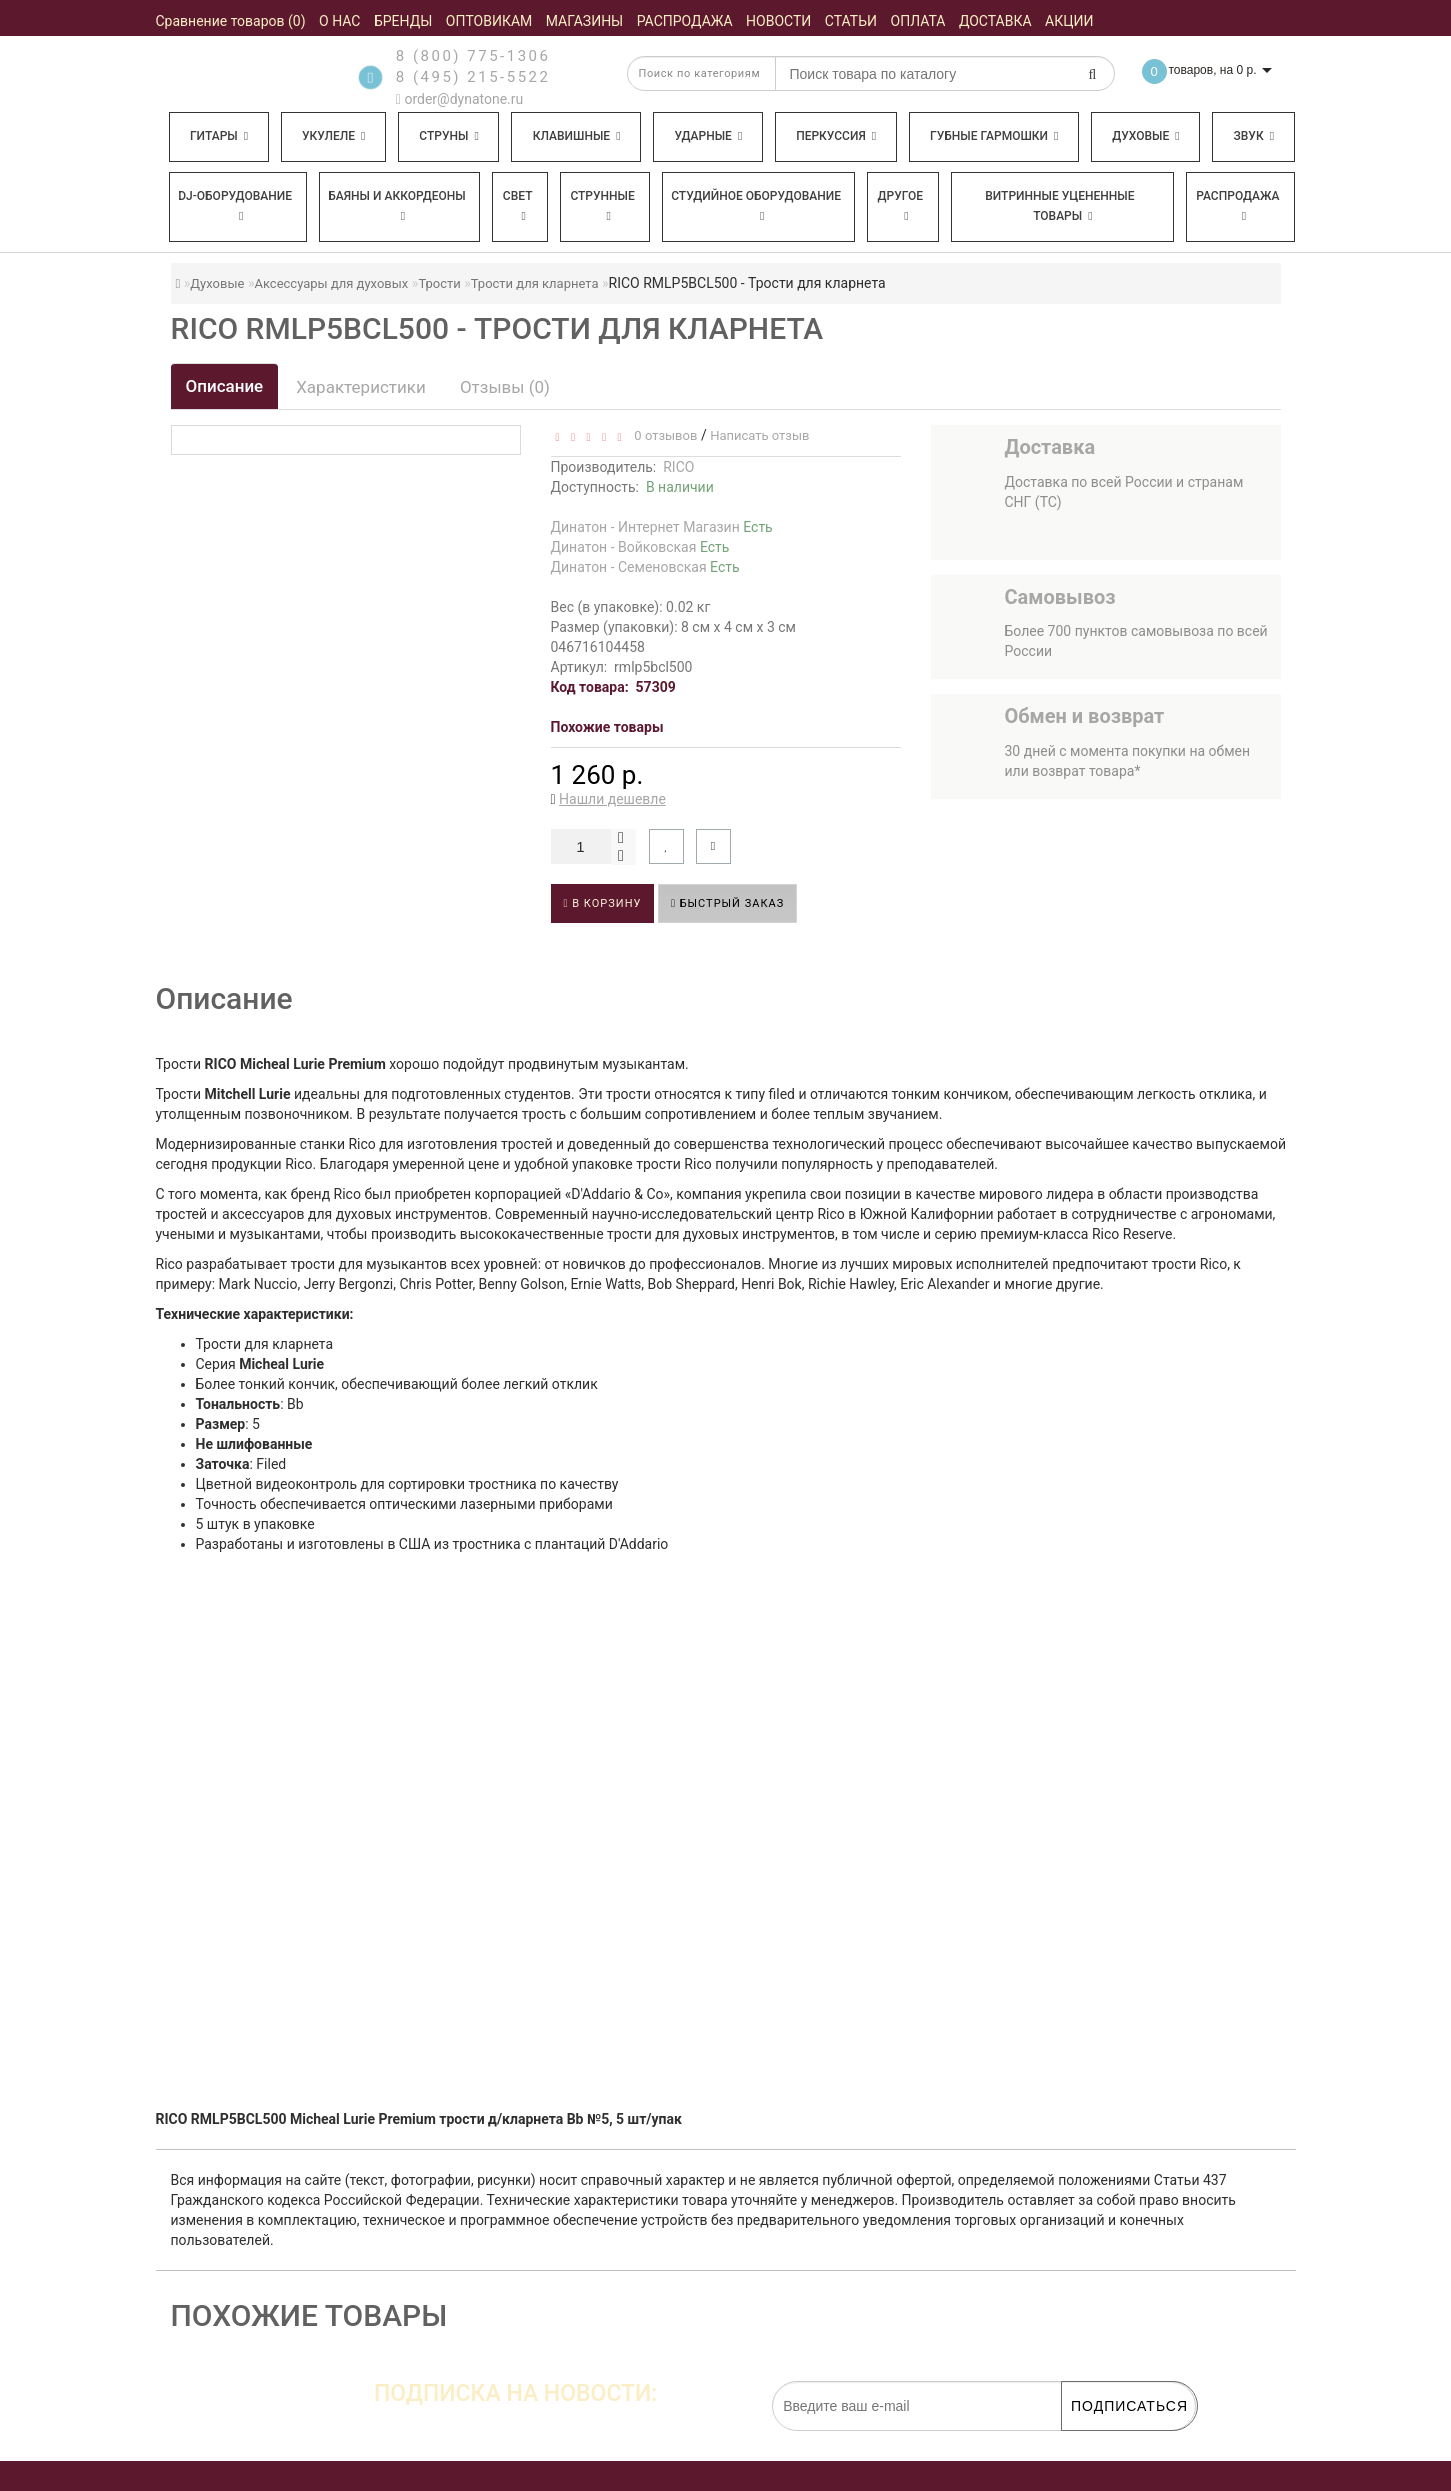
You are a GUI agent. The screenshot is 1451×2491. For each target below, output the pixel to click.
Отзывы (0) (505, 387)
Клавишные (577, 136)
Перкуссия (836, 136)
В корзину (603, 903)
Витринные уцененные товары (1059, 206)
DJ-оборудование (235, 205)
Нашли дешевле (612, 799)
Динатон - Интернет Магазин (662, 527)
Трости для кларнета (535, 283)
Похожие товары (607, 727)
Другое (901, 205)
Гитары (219, 136)
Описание (225, 386)
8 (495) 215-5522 (473, 77)
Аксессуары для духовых (331, 283)
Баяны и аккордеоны (397, 205)
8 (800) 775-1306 (473, 56)
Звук (1254, 136)
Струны (449, 136)
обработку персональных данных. (1102, 2441)
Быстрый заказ (727, 903)
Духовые (1145, 136)
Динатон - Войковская (640, 547)
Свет (518, 205)
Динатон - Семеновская (645, 567)
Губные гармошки (994, 136)
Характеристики (361, 387)
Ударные (708, 136)
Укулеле (333, 136)
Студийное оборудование (756, 205)
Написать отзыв (759, 435)
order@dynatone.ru (459, 99)
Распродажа (1237, 205)
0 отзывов (662, 435)
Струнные (602, 205)
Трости (439, 283)
